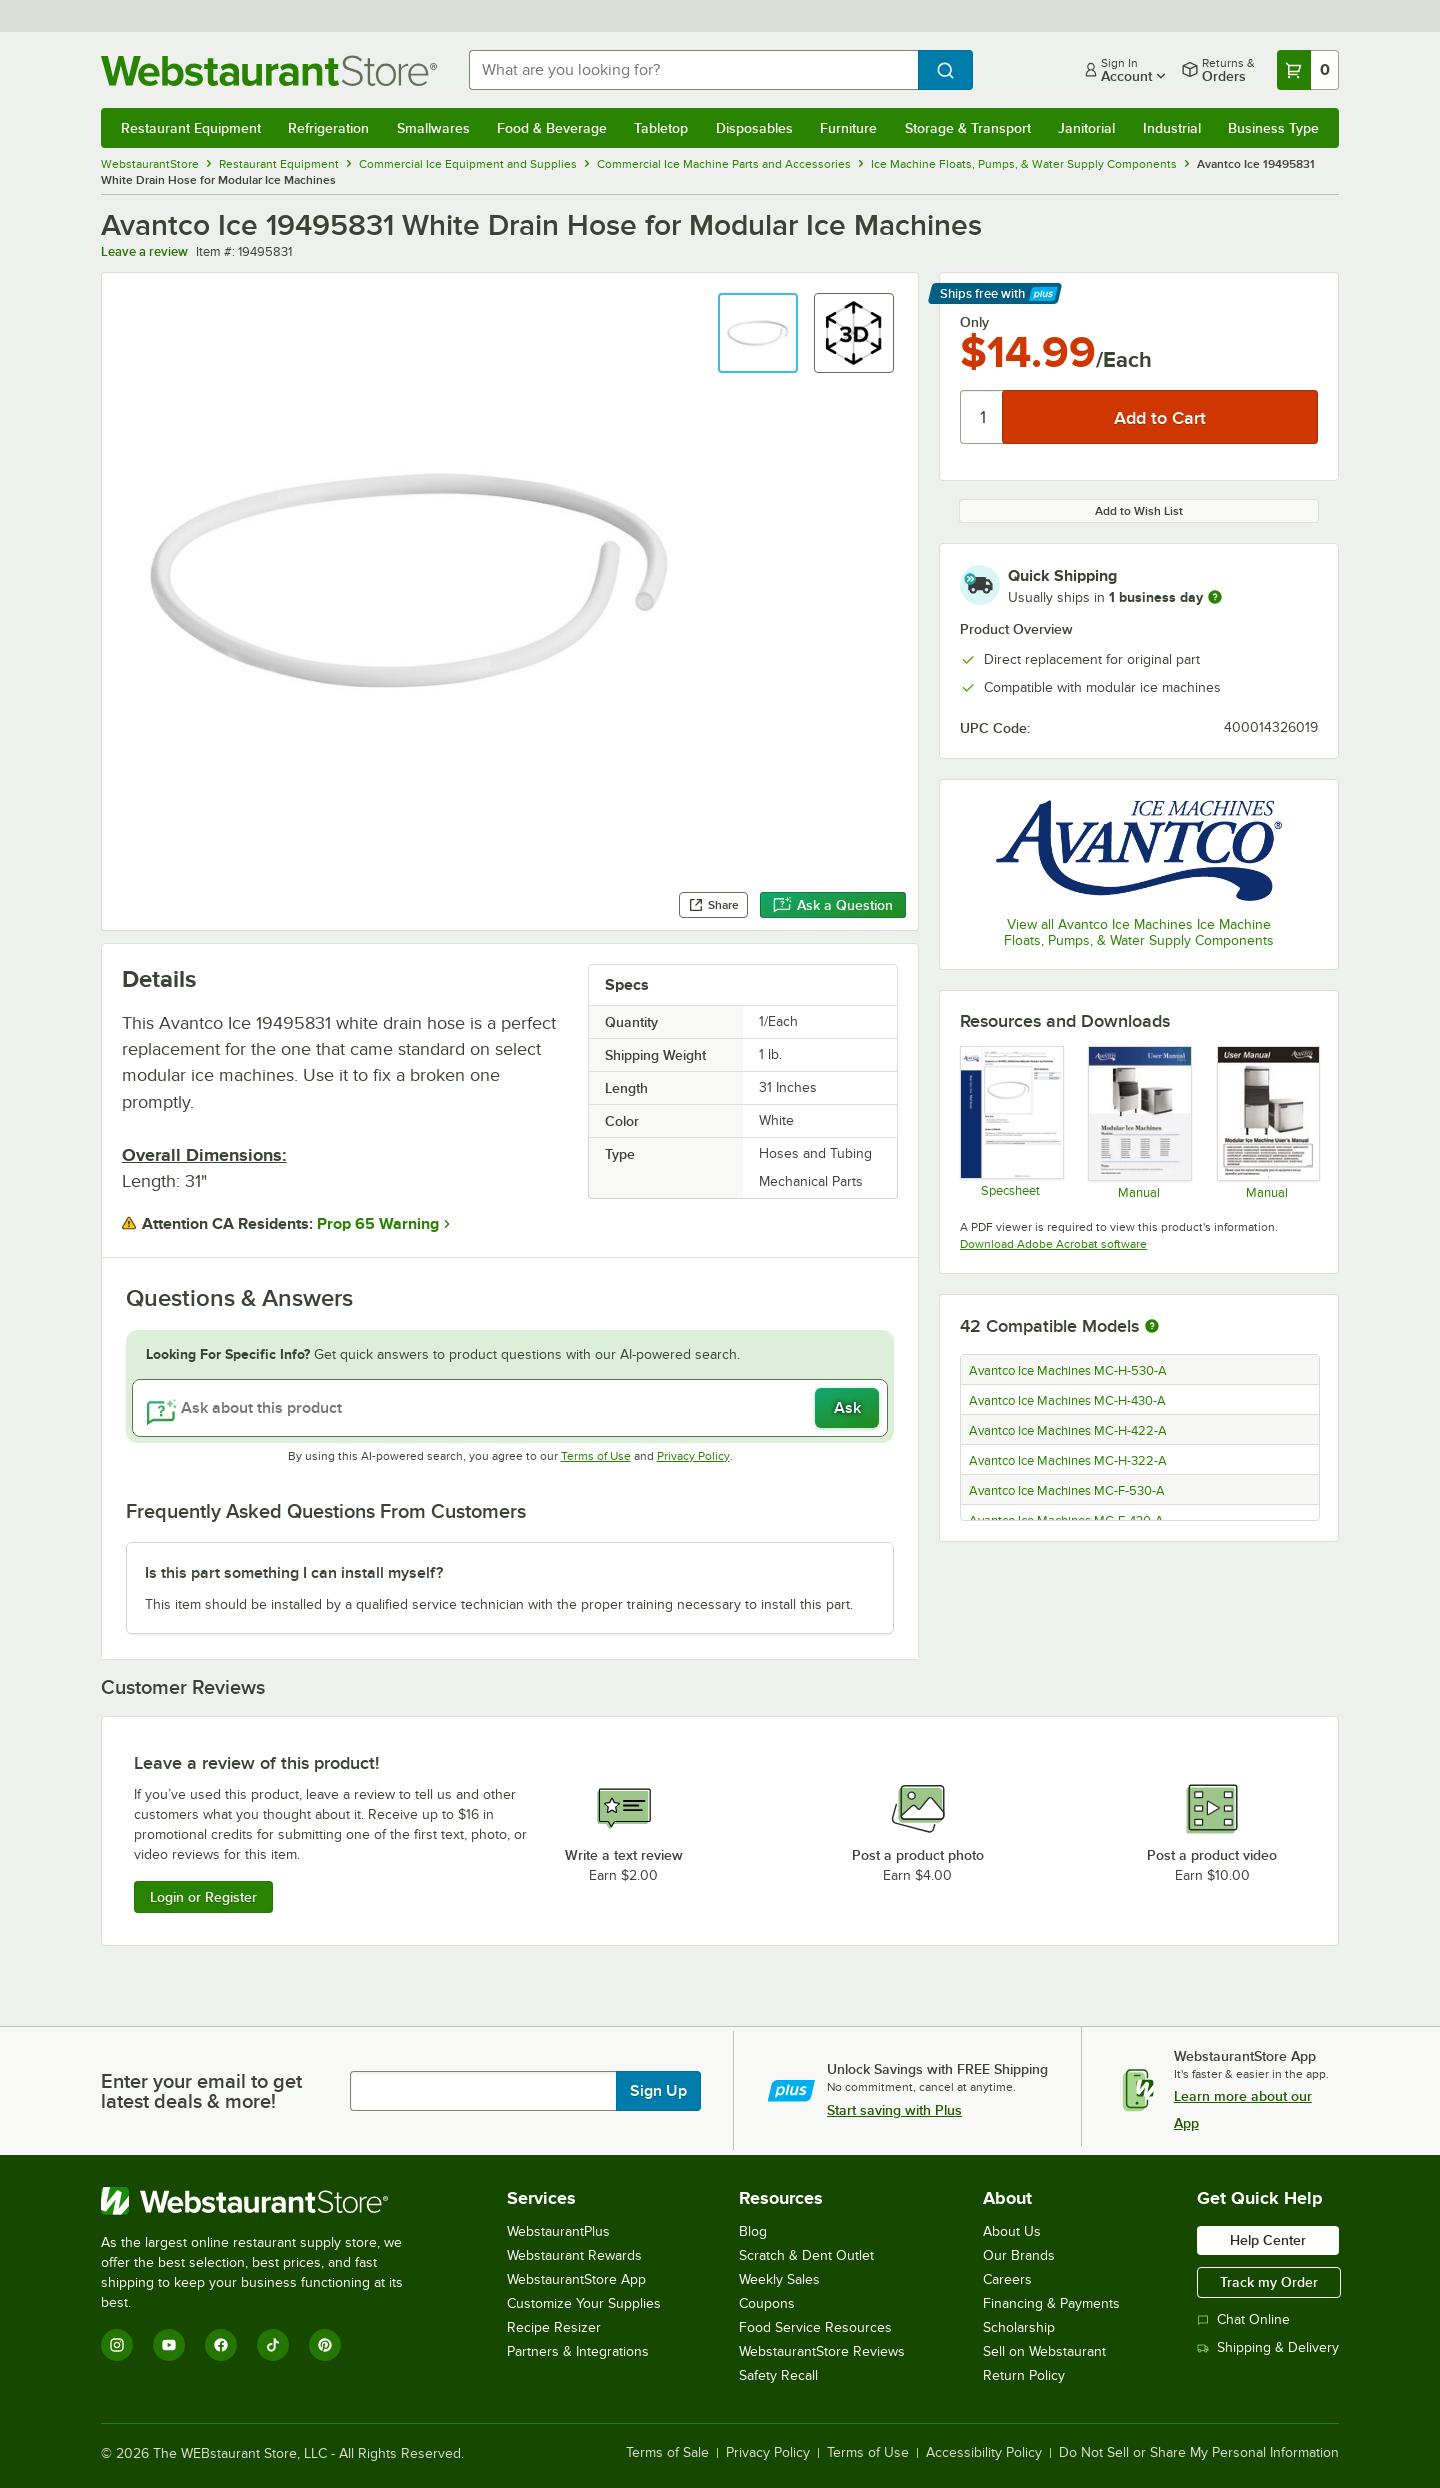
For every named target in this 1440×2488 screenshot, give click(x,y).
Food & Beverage (552, 128)
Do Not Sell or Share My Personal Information (1199, 2453)
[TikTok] (273, 2345)
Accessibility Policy (984, 2453)
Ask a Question (833, 905)
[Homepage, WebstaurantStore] (269, 70)
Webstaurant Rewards (574, 2255)
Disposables (754, 128)
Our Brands (1019, 2255)
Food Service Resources (815, 2327)
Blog (753, 2231)
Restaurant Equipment (191, 128)
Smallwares (433, 128)
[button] (758, 333)
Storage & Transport (968, 128)
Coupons (767, 2303)
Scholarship (1019, 2327)
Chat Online (1243, 2319)
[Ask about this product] (510, 1408)
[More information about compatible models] (1152, 1327)
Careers (1007, 2279)
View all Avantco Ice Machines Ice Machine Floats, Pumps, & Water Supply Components (1139, 932)
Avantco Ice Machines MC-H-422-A (1068, 1431)
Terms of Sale (667, 2453)
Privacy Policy (693, 1456)
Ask (847, 1408)
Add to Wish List (1139, 511)
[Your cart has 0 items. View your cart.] (1308, 70)
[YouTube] (169, 2345)
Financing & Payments (1051, 2303)
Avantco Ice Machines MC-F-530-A (1067, 1491)
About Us (1012, 2231)
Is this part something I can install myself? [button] (294, 1573)
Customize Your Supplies (584, 2303)
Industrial (1172, 128)
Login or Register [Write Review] (203, 1897)
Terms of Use (596, 1456)
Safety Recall (778, 2375)
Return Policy (1024, 2375)
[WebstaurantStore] (265, 2201)
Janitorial (1086, 128)
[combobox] (693, 70)
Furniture (848, 128)
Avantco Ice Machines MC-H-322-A (1068, 1461)
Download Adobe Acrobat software (1053, 1244)
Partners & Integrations (578, 2351)
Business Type (1273, 128)
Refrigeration (328, 128)
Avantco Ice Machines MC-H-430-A (1067, 1401)
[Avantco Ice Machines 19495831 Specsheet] (1010, 1122)
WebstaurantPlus (558, 2231)
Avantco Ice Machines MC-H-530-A (1068, 1371)
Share (713, 905)
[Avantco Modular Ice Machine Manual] (1267, 1122)
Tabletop (661, 128)
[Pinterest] (325, 2345)
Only (974, 322)
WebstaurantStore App (576, 2279)
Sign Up (658, 2091)
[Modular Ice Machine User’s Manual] (1138, 1122)
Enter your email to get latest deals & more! (201, 2091)
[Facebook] (221, 2345)
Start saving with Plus (894, 2110)
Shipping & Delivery (1268, 2347)
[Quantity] (982, 417)
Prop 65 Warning (378, 1224)
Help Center (1268, 2240)
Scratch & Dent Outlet (806, 2255)
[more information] (1215, 597)
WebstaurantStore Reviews (822, 2351)
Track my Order (1269, 2282)
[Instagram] (117, 2345)
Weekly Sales (779, 2279)
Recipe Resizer (554, 2327)
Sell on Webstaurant (1044, 2351)
